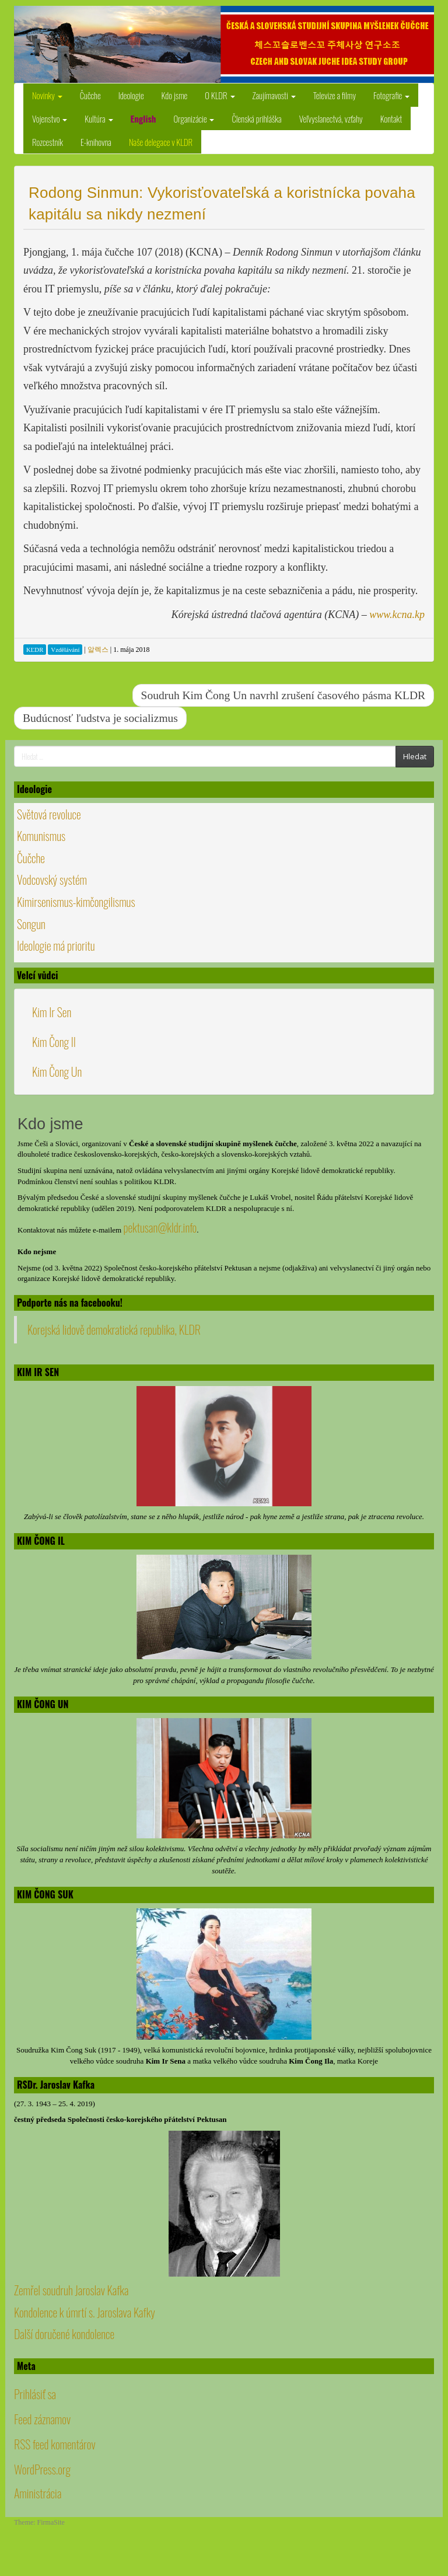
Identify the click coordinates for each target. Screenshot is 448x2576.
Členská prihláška (256, 118)
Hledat (414, 756)
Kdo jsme (175, 95)
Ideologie (131, 95)
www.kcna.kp (397, 614)
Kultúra (99, 118)
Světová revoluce (49, 814)
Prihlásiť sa (35, 2394)
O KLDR (220, 95)
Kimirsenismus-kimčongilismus (76, 901)
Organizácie (193, 118)
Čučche (90, 95)
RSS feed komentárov (55, 2444)
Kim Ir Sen (51, 1012)
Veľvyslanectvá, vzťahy (331, 118)
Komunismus (41, 835)
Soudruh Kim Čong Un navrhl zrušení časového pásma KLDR (283, 695)
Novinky (47, 95)
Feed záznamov (42, 2419)
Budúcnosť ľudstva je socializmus (100, 718)
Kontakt (391, 118)
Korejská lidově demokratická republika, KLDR (114, 1329)
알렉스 (98, 649)
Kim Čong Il (54, 1041)
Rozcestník (47, 141)
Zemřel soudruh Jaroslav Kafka (71, 2290)
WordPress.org (42, 2469)
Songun (31, 924)
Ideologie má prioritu (56, 945)
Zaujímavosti (274, 95)
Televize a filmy (334, 95)
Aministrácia (37, 2493)
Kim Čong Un (57, 1071)
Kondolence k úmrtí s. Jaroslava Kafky (84, 2312)
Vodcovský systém (52, 879)
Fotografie (391, 95)
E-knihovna (95, 141)
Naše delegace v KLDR (160, 141)
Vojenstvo (49, 118)
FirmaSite (51, 2522)
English (143, 118)
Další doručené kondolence (64, 2334)
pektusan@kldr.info (160, 1227)
